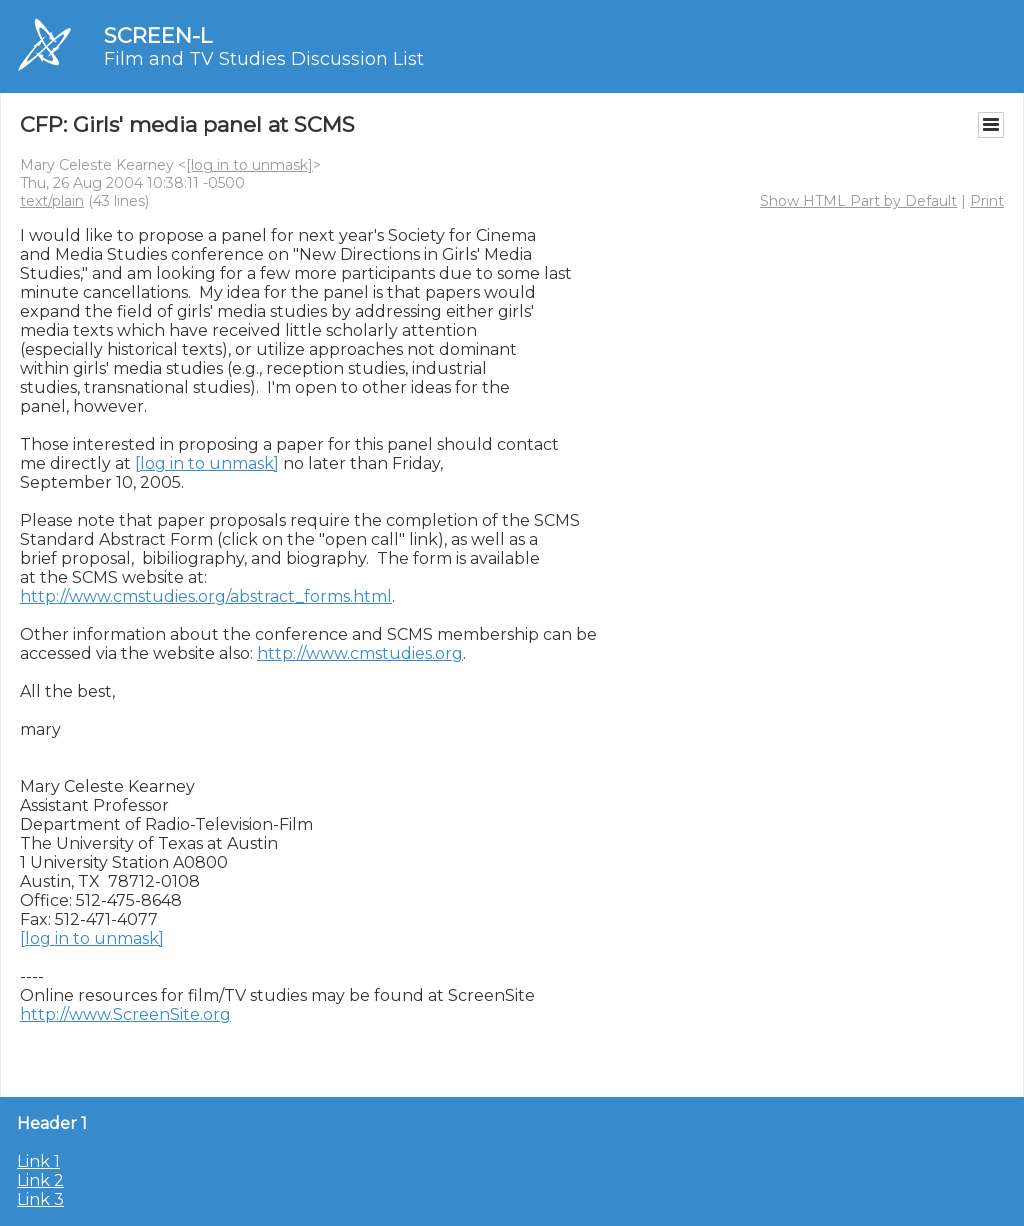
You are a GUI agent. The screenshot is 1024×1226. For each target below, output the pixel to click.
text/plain (52, 201)
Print (987, 201)
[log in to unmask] (249, 165)
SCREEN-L (158, 35)
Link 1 (38, 1161)
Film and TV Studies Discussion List (264, 59)
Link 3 (40, 1199)
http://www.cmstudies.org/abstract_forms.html (206, 596)
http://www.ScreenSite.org (125, 1014)
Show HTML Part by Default (858, 201)
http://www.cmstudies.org (360, 653)
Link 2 (40, 1180)
